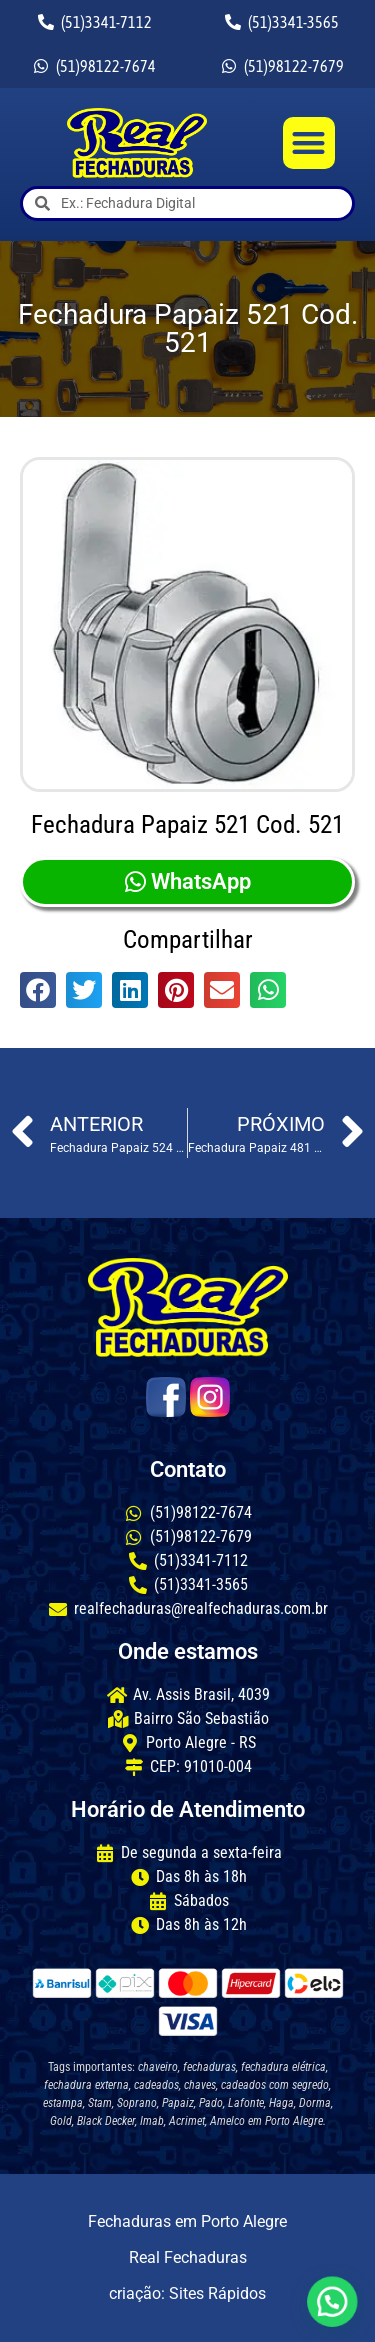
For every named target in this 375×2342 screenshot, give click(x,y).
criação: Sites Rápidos (187, 2293)
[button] (309, 143)
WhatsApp (188, 881)
